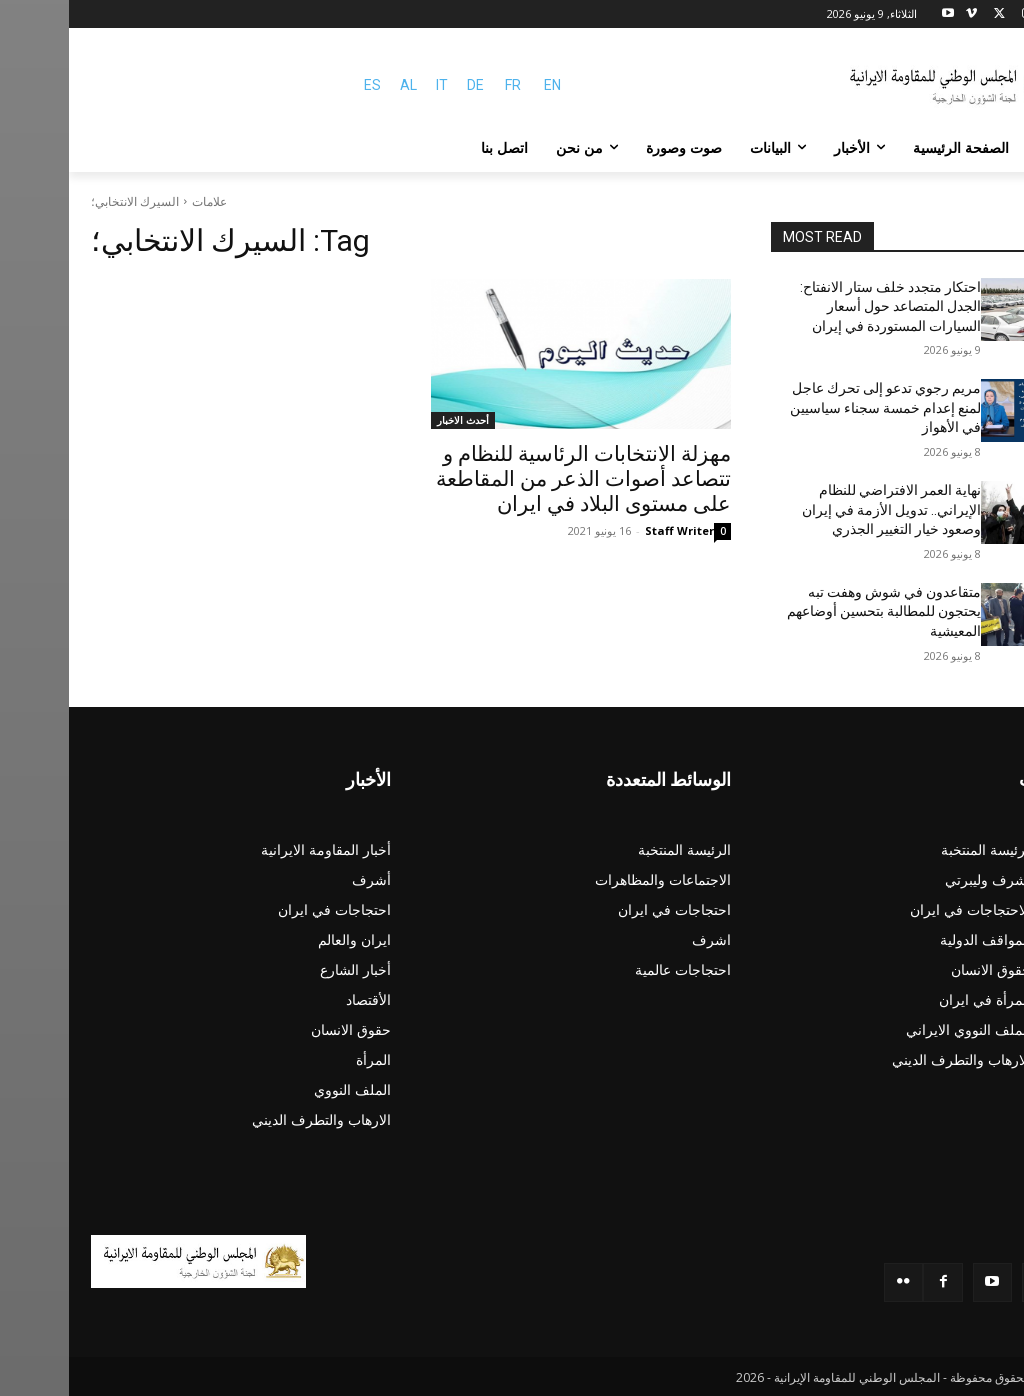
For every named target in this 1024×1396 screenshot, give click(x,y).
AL (339, 85)
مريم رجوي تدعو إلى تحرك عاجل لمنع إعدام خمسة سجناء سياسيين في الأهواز (816, 407)
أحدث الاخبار (394, 420)
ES (303, 85)
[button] (978, 148)
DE (406, 85)
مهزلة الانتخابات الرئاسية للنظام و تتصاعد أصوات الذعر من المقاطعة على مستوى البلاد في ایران (514, 479)
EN (483, 85)
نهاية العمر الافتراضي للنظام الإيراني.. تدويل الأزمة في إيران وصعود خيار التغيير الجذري (822, 509)
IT (373, 85)
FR (444, 85)
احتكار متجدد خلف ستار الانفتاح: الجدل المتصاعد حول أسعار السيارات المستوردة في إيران (821, 306)
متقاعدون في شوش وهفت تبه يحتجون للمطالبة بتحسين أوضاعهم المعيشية (815, 611)
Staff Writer (610, 530)
